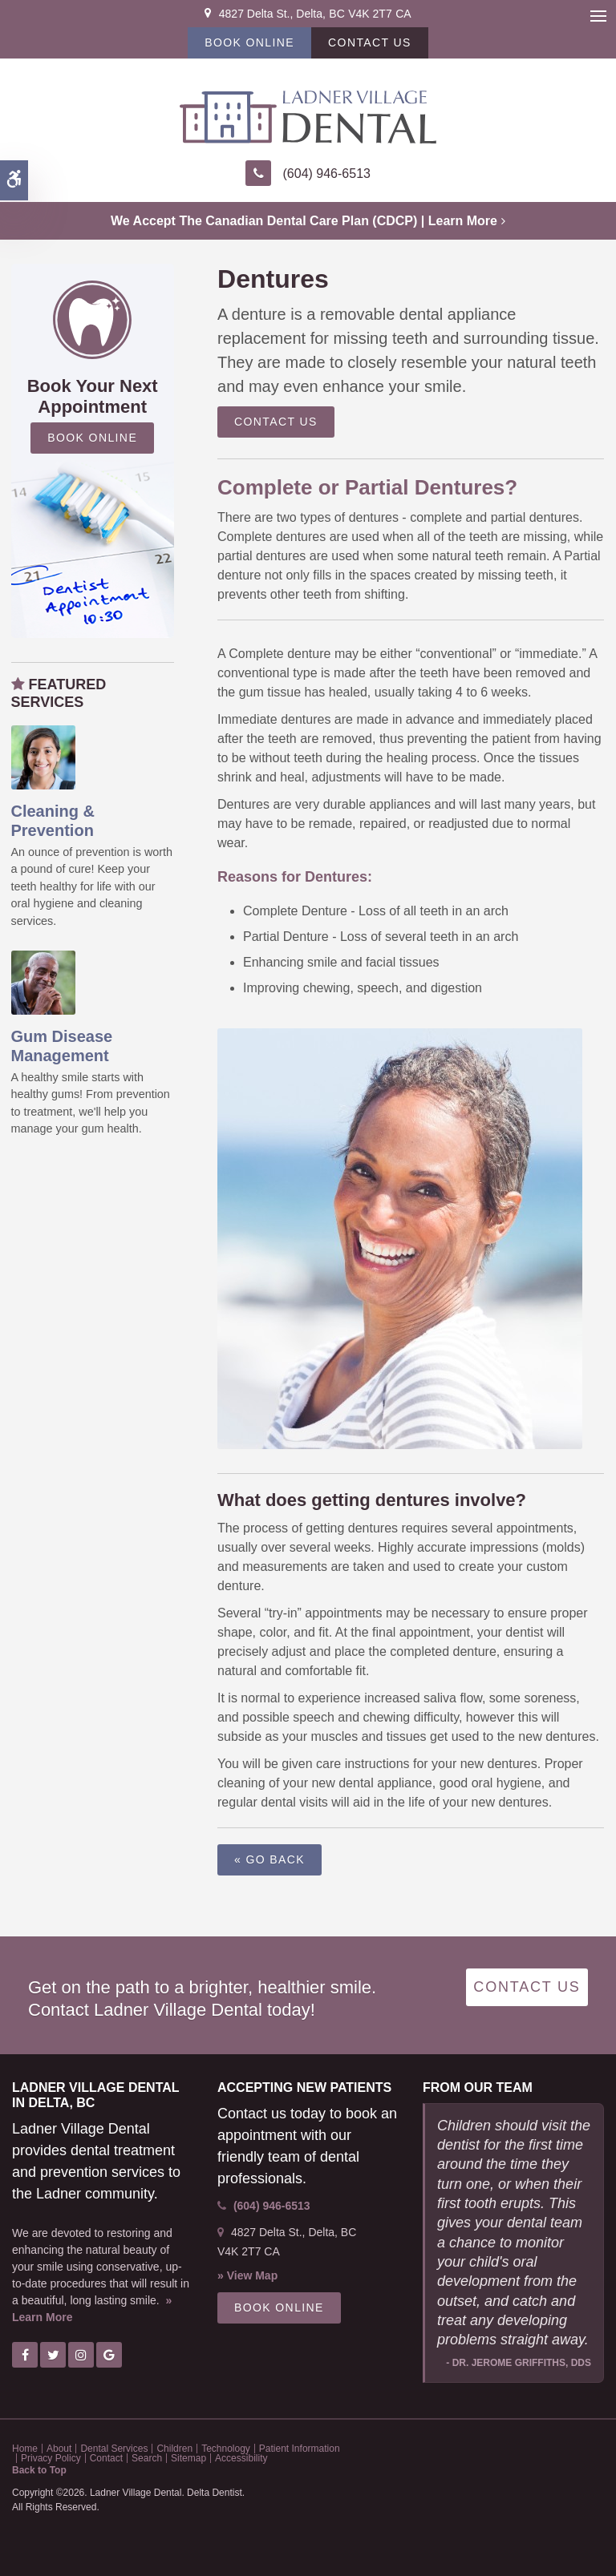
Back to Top (39, 2470)
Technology (225, 2448)
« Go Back (269, 1859)
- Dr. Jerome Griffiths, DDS (518, 2362)
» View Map (247, 2275)
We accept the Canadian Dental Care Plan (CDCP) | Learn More (304, 221)
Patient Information (299, 2448)
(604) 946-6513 (327, 173)
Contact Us (369, 42)
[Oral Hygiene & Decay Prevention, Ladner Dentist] (43, 755)
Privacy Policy (51, 2458)
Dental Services (114, 2448)
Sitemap (188, 2458)
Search (147, 2458)
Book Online (249, 42)
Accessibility (241, 2458)
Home (25, 2448)
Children (174, 2448)
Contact (106, 2458)
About (59, 2448)
